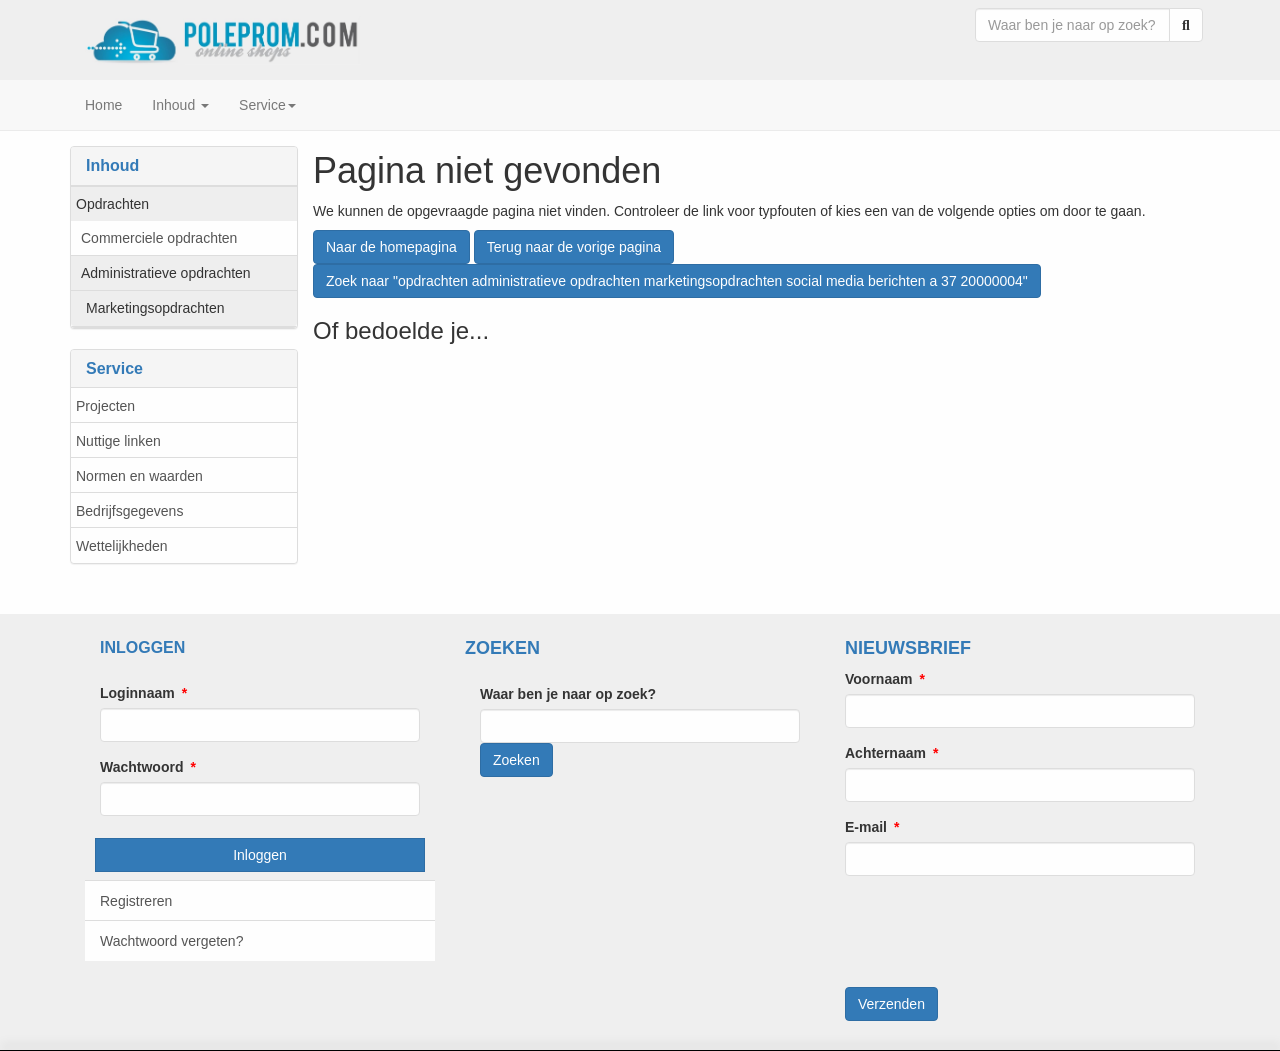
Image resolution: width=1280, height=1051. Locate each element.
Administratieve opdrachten (166, 273)
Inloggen (260, 855)
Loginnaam (137, 693)
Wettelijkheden (122, 546)
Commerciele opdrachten (159, 238)
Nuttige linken (118, 441)
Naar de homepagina (391, 247)
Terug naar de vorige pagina (574, 247)
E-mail (866, 827)
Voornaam (878, 679)
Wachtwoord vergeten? (171, 941)
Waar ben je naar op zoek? (568, 694)
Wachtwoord (141, 767)
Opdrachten (112, 204)
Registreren (136, 901)
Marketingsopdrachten (155, 308)
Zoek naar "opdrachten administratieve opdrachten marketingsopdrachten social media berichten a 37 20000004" (677, 281)
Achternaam (885, 753)
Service (267, 105)
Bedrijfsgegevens (129, 511)
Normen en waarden (139, 476)
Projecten (105, 406)
